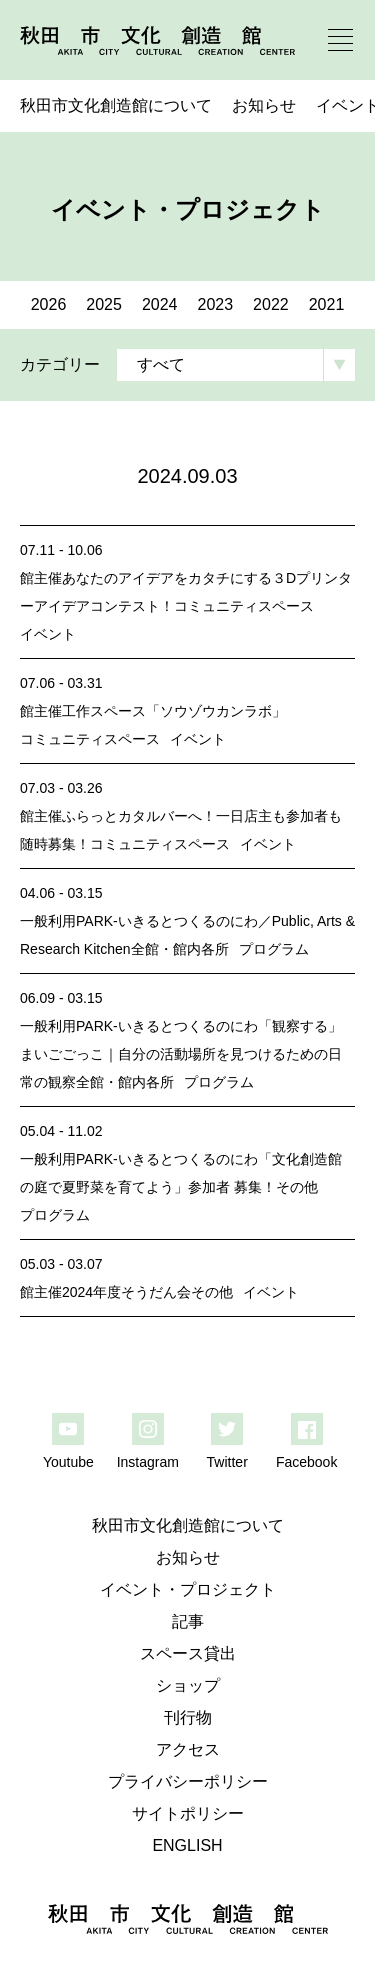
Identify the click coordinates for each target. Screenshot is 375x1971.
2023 (216, 304)
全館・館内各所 (180, 949)
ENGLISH (187, 1845)
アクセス (188, 1749)
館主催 (41, 578)
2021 (327, 304)
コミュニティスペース (244, 606)
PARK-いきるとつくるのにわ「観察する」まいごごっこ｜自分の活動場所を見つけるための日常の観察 (181, 1054)
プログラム (274, 949)
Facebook (306, 1462)
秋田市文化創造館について (116, 105)
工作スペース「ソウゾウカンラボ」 (174, 711)
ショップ (188, 1685)
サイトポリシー (188, 1813)
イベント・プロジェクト (188, 1589)
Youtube (68, 1462)
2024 (160, 304)
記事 (188, 1621)
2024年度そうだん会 (126, 1292)
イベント (48, 634)
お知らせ (264, 105)
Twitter (227, 1462)
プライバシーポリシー (188, 1781)
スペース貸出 (188, 1653)
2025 (104, 304)
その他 (297, 1187)
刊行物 (188, 1717)
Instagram (148, 1462)
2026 (49, 304)
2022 (271, 304)
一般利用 (48, 921)
